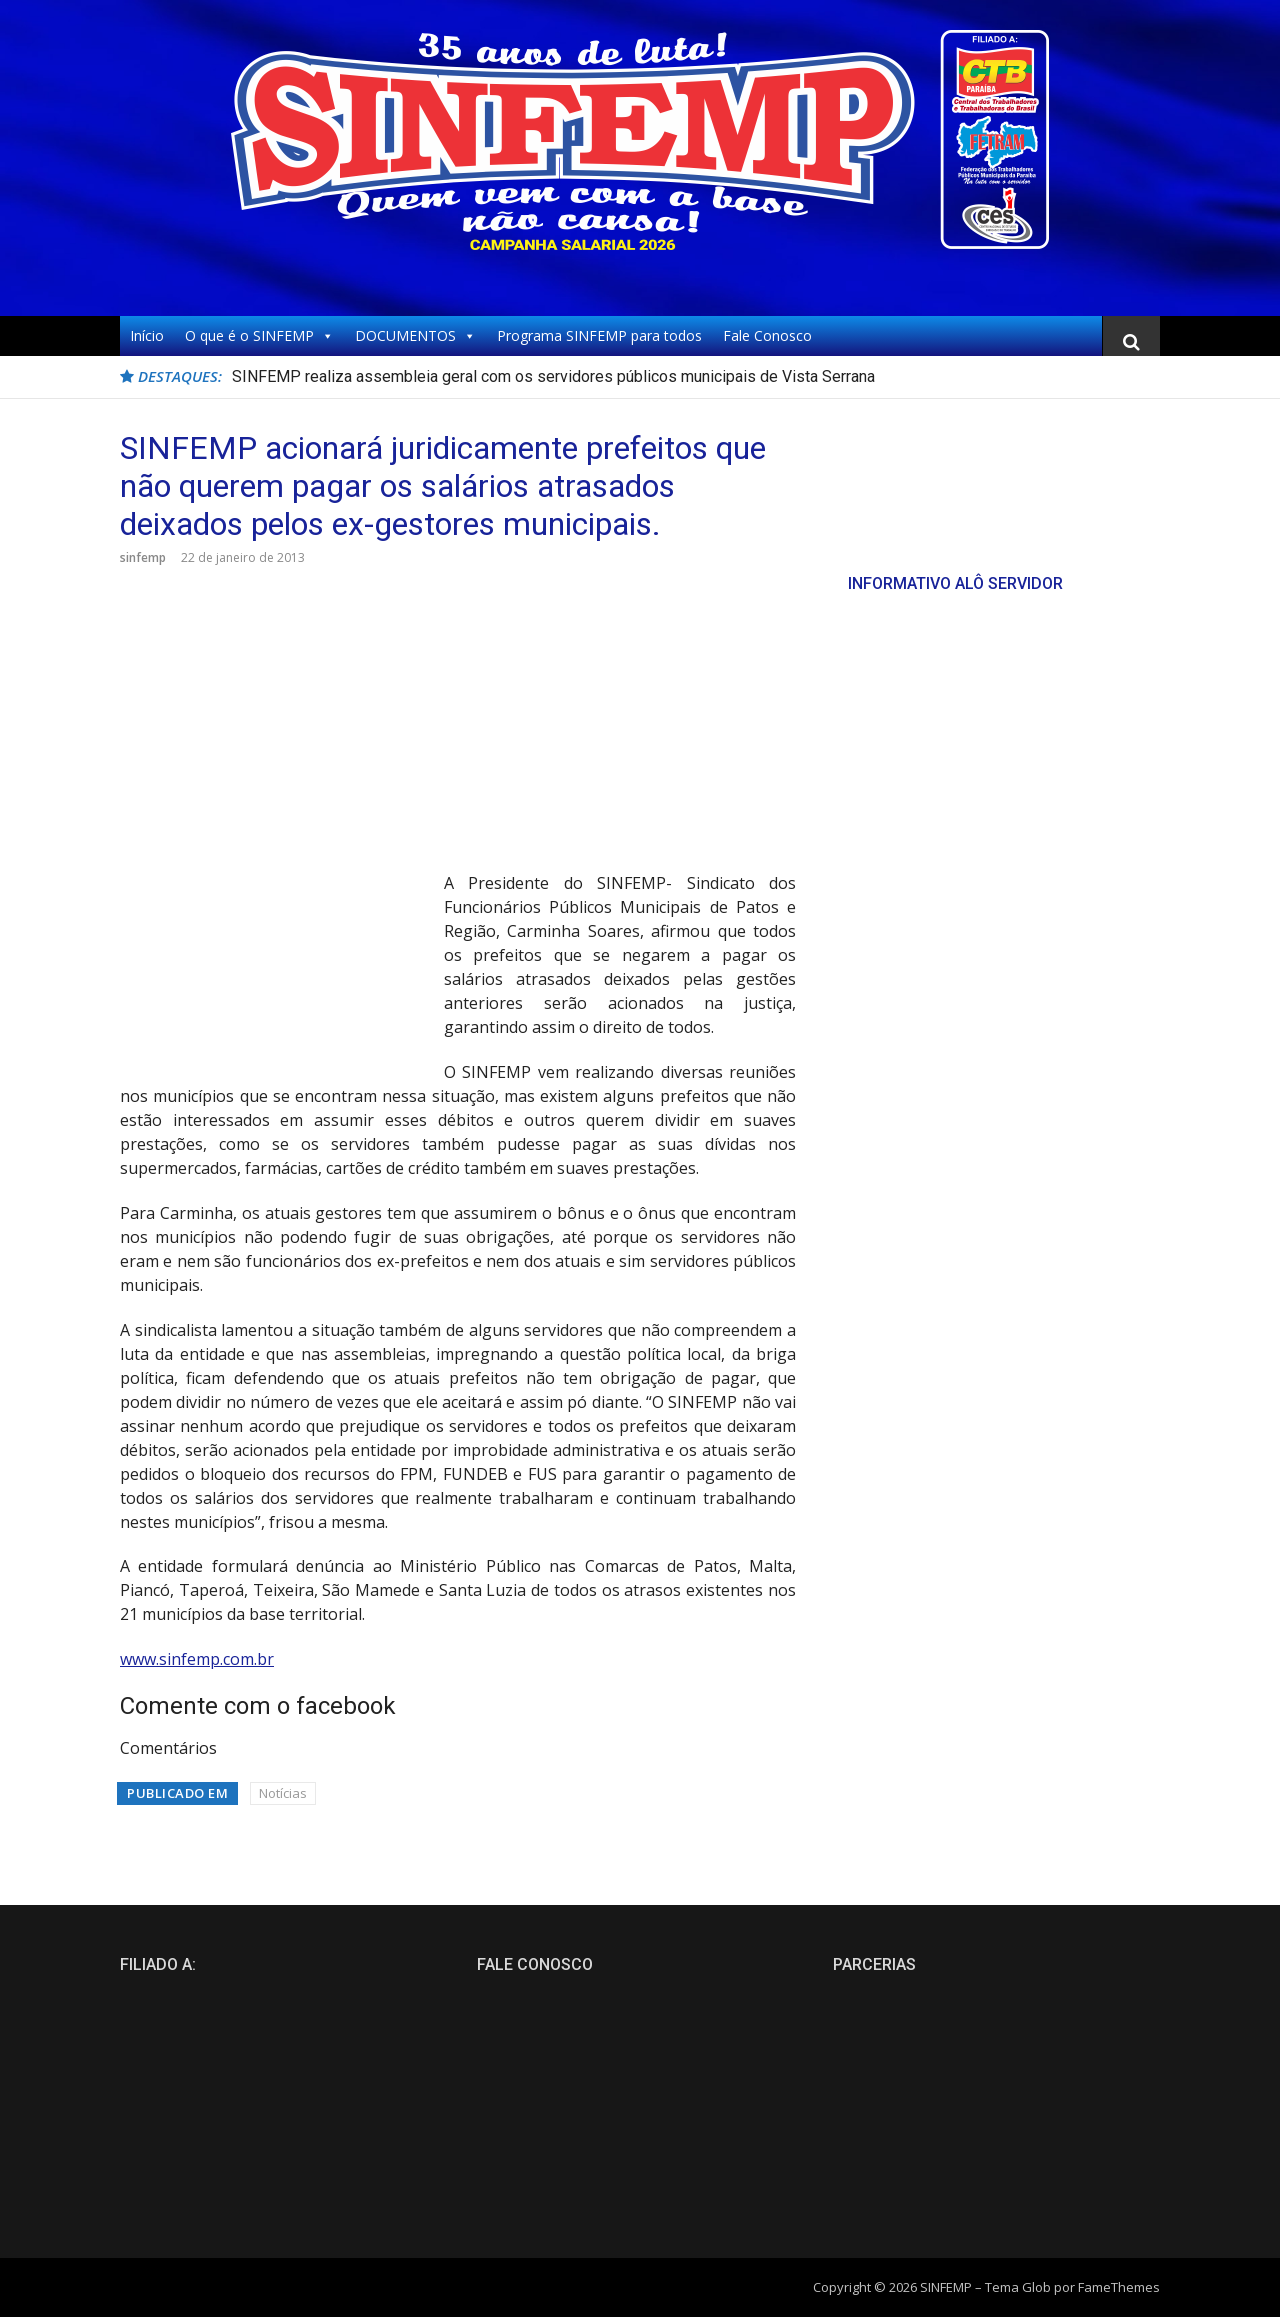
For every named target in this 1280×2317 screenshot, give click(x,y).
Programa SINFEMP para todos (599, 335)
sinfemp (143, 557)
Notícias (283, 1793)
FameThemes (1119, 2287)
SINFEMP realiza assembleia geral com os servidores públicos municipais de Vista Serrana (553, 376)
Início (147, 335)
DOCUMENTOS (415, 336)
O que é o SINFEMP (259, 336)
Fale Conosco (767, 335)
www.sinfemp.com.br (197, 1659)
